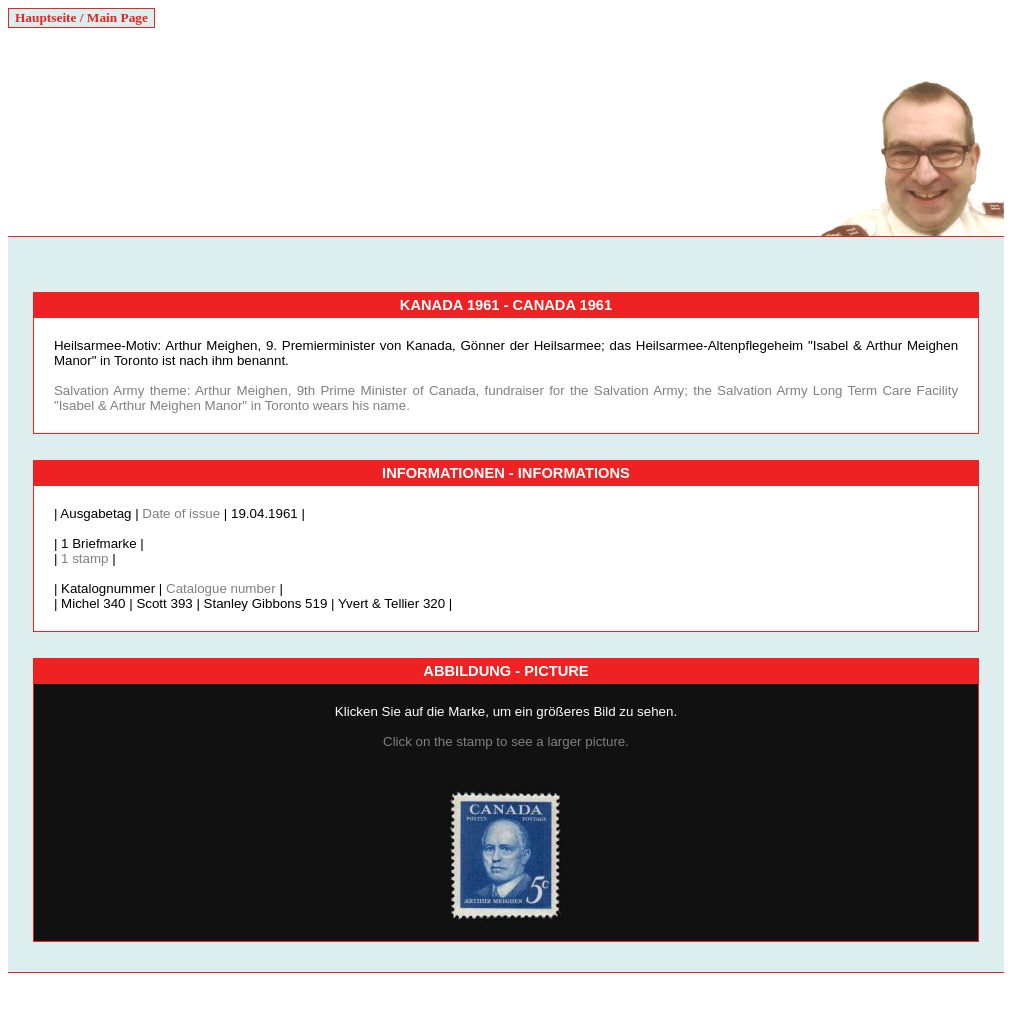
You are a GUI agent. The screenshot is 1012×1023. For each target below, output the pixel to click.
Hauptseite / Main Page (81, 17)
